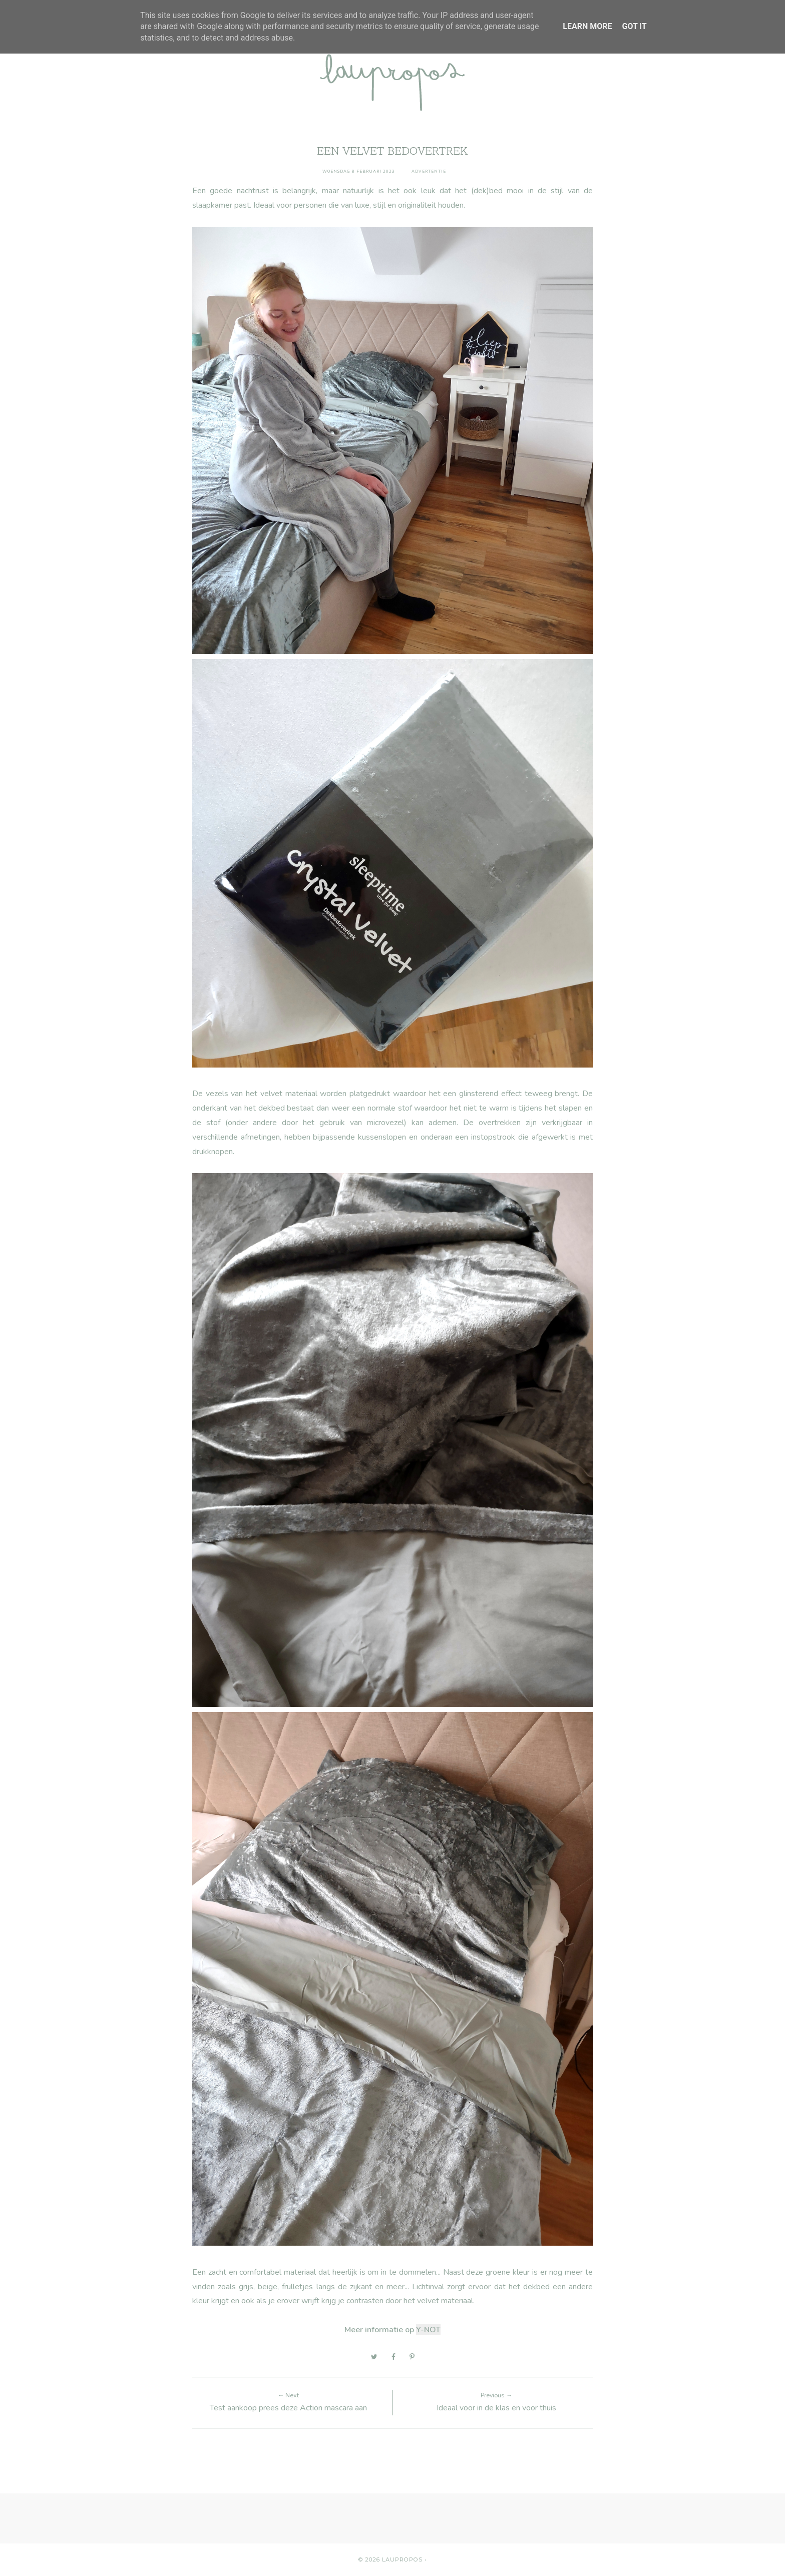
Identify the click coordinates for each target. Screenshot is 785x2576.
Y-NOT (428, 2329)
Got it (634, 26)
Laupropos (402, 2559)
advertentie (429, 171)
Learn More (587, 26)
